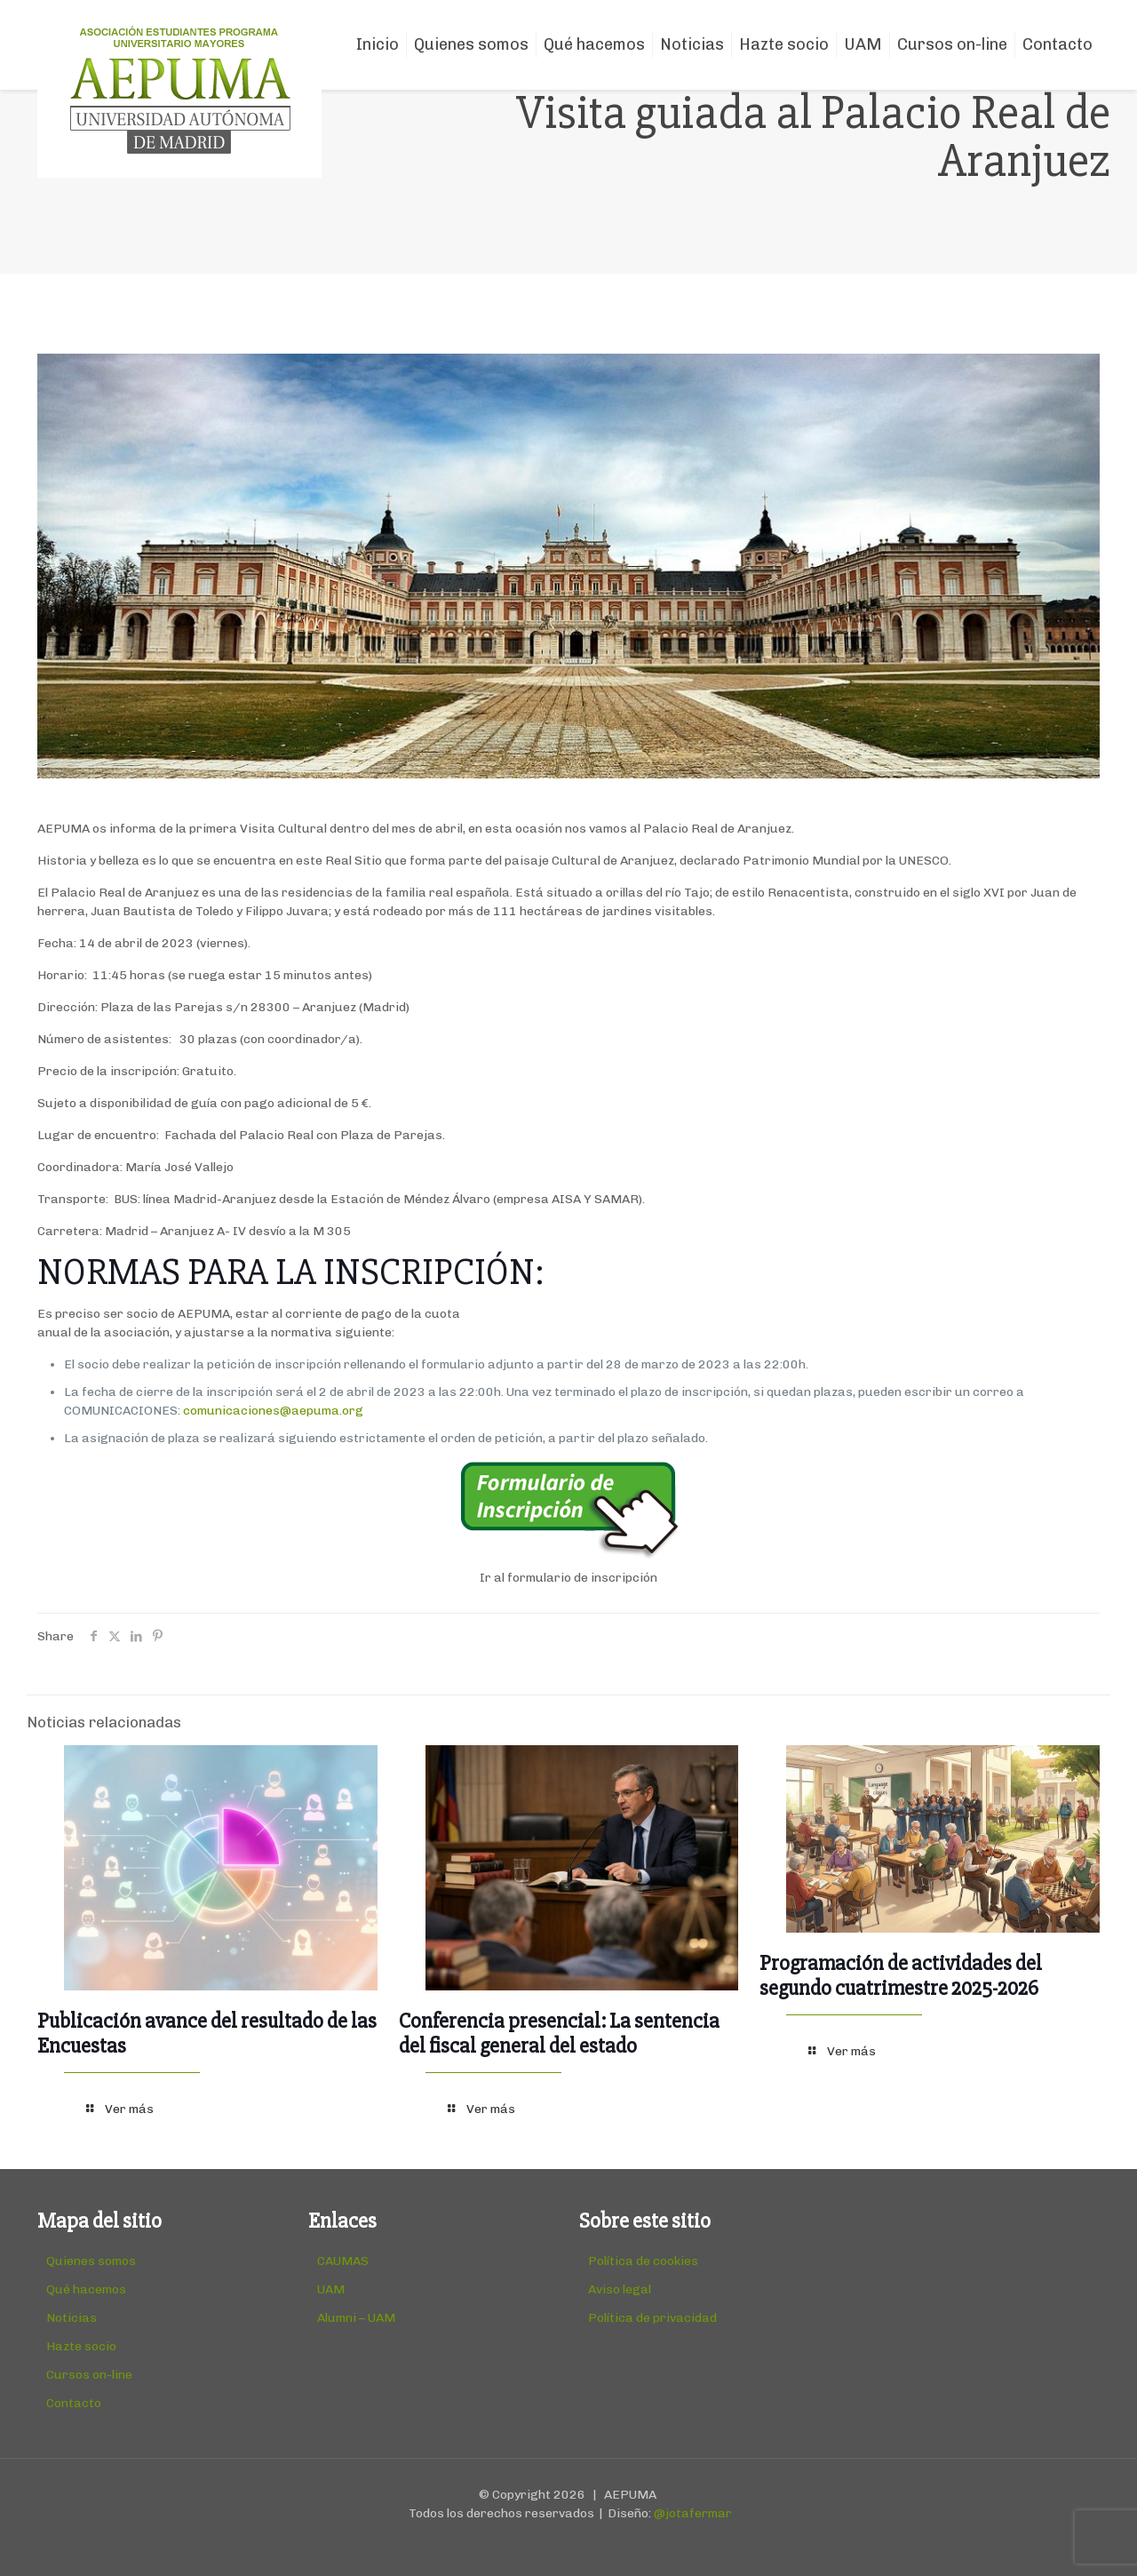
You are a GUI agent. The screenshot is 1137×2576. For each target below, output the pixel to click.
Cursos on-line (89, 2374)
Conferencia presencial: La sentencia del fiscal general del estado (559, 2033)
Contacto (73, 2403)
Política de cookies (643, 2261)
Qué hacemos (86, 2289)
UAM (331, 2289)
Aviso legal (619, 2289)
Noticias (71, 2317)
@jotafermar (693, 2513)
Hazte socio (81, 2346)
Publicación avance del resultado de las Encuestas (207, 2033)
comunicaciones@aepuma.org (273, 1410)
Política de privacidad (652, 2317)
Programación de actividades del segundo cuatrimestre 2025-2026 (900, 1975)
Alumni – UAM (356, 2317)
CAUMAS (343, 2261)
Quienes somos (91, 2261)
